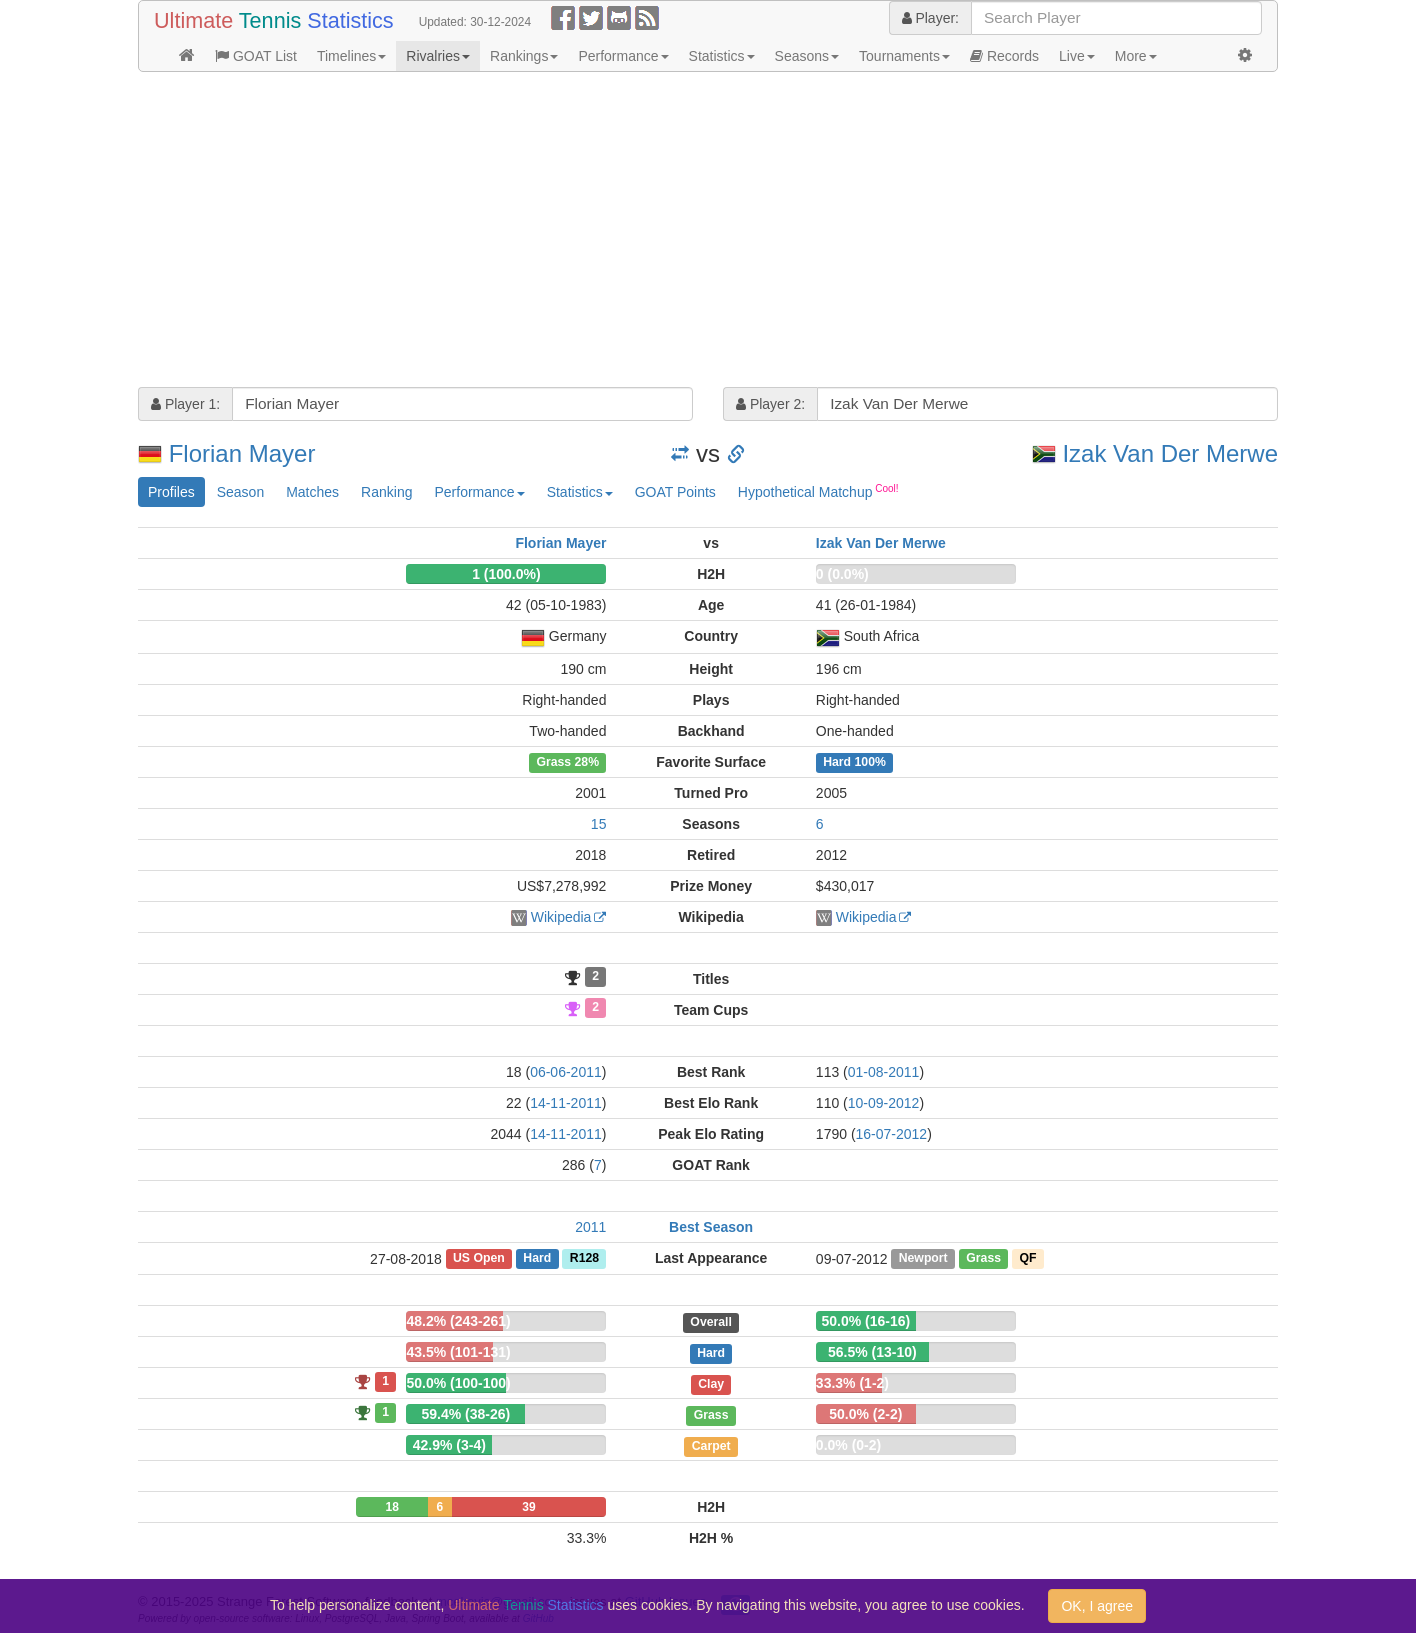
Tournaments (904, 56)
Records (1004, 56)
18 (391, 1507)
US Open (479, 1259)
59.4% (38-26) (465, 1414)
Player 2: (770, 404)
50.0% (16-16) (865, 1321)
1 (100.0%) (506, 574)
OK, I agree (1097, 1606)
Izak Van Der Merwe (1170, 453)
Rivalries (438, 56)
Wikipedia (561, 917)
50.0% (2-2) (865, 1414)
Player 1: (185, 404)
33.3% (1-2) (852, 1383)
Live (1077, 56)
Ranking (386, 492)
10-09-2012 (884, 1103)
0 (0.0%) (842, 574)
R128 (584, 1259)
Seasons (807, 56)
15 (599, 824)
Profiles (171, 492)
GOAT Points (675, 492)
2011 (590, 1227)
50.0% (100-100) (458, 1383)
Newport (923, 1259)
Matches (312, 492)
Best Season (711, 1227)
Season (240, 492)
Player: (930, 18)
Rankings (524, 56)
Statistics (722, 56)
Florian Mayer (242, 453)
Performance (623, 56)
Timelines (351, 56)
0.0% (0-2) (848, 1445)
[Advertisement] (708, 232)
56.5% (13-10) (872, 1352)
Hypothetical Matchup (818, 491)
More (1136, 56)
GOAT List (256, 56)
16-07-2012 (892, 1134)
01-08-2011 (884, 1072)
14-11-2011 (566, 1103)
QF (1028, 1259)
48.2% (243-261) (458, 1321)
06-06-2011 (566, 1072)
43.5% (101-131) (458, 1352)
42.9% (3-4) (449, 1445)
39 (528, 1507)
